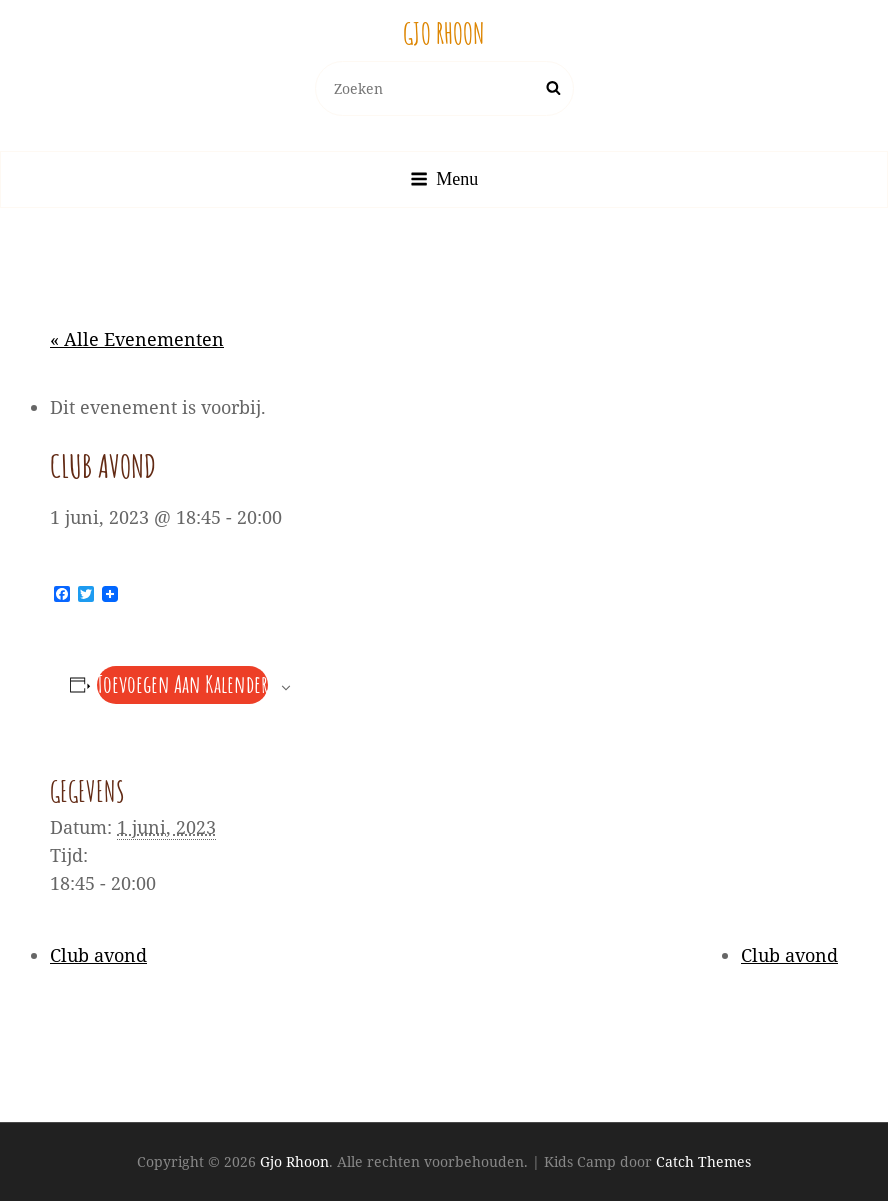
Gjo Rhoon (444, 33)
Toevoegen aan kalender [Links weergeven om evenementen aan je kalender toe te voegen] (182, 684)
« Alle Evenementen (137, 339)
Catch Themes (703, 1161)
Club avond (98, 955)
